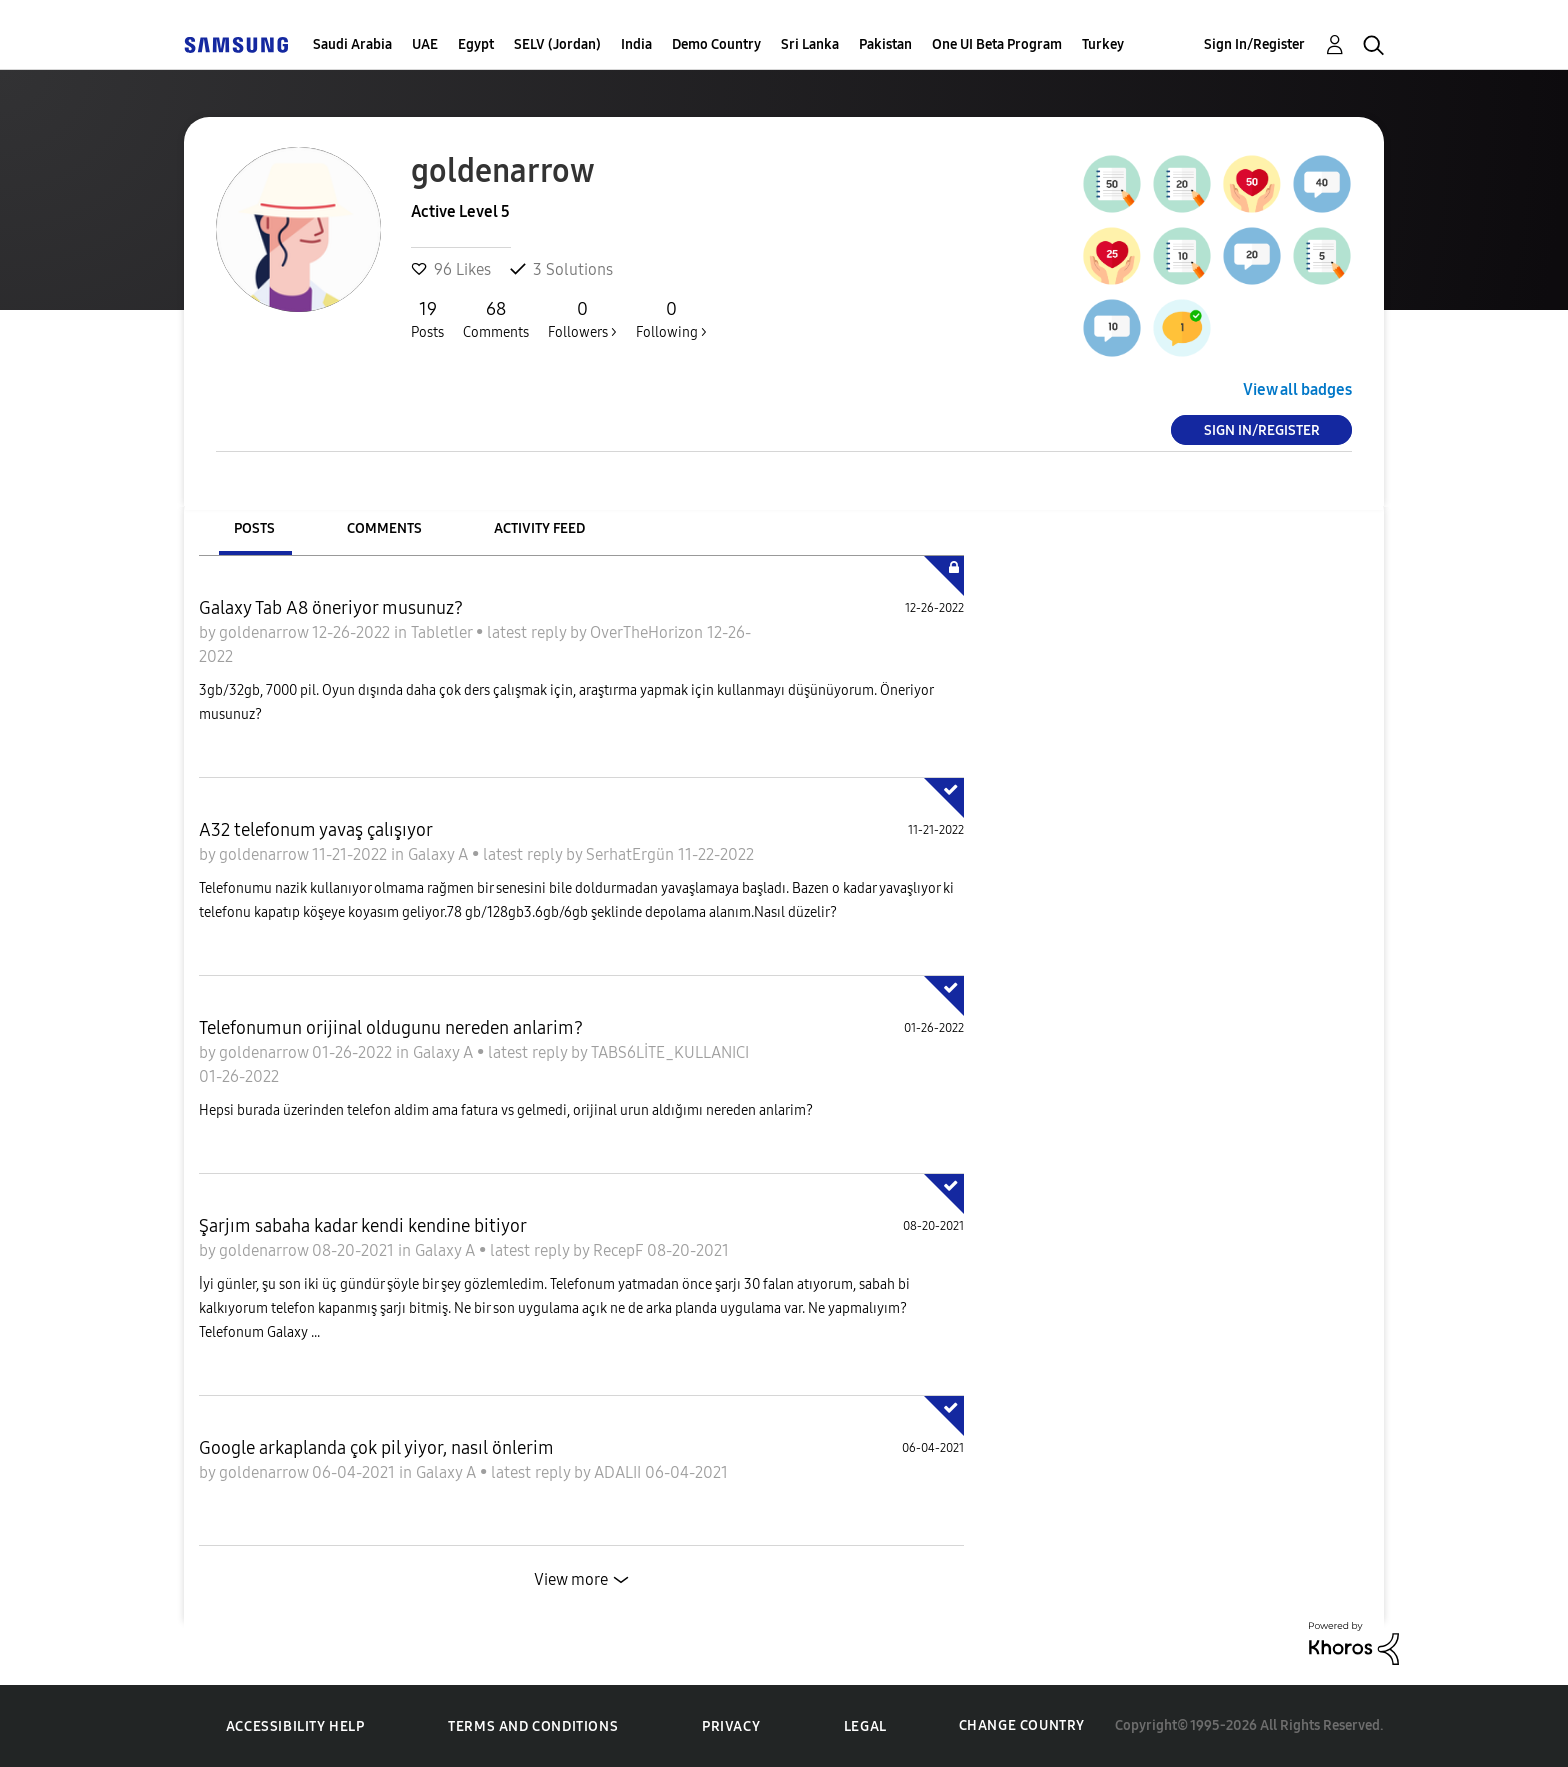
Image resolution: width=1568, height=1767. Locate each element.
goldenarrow (265, 632)
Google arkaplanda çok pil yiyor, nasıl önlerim (376, 1448)
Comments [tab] (384, 528)
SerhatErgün (632, 854)
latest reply (528, 632)
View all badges (1297, 389)
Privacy (731, 1726)
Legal (865, 1726)
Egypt (476, 44)
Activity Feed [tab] (539, 528)
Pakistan (885, 44)
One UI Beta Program (997, 44)
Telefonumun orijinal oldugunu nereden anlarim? (391, 1028)
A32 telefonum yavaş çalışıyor (316, 830)
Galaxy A (440, 854)
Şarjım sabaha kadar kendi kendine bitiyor (363, 1226)
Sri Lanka (810, 44)
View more (571, 1579)
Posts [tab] (254, 528)
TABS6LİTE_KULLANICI (670, 1052)
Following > (671, 319)
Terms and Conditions (533, 1726)
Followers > (582, 319)
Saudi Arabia (352, 44)
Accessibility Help (295, 1726)
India (636, 44)
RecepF (620, 1250)
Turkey (1103, 44)
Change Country (1022, 1725)
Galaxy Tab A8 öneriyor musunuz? (331, 608)
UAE (425, 44)
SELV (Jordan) (557, 44)
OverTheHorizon (648, 632)
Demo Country (716, 44)
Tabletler (443, 632)
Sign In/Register (1254, 44)
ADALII (619, 1472)
